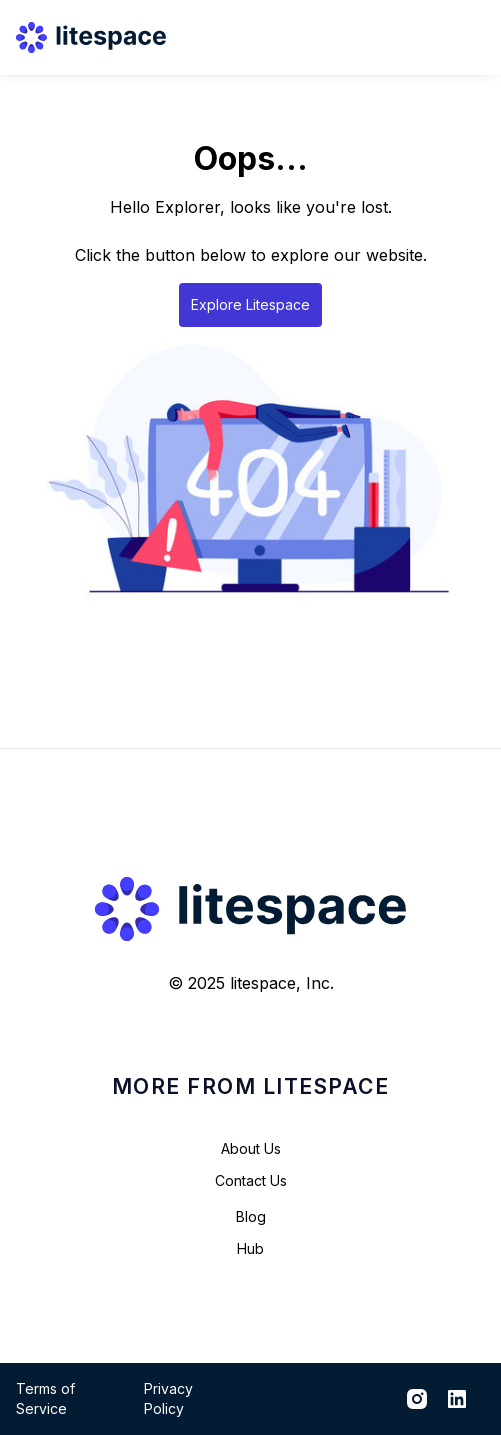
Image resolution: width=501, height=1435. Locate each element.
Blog (251, 1216)
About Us (251, 1148)
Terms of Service (45, 1398)
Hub (250, 1248)
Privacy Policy (168, 1398)
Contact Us (251, 1180)
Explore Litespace (250, 304)
